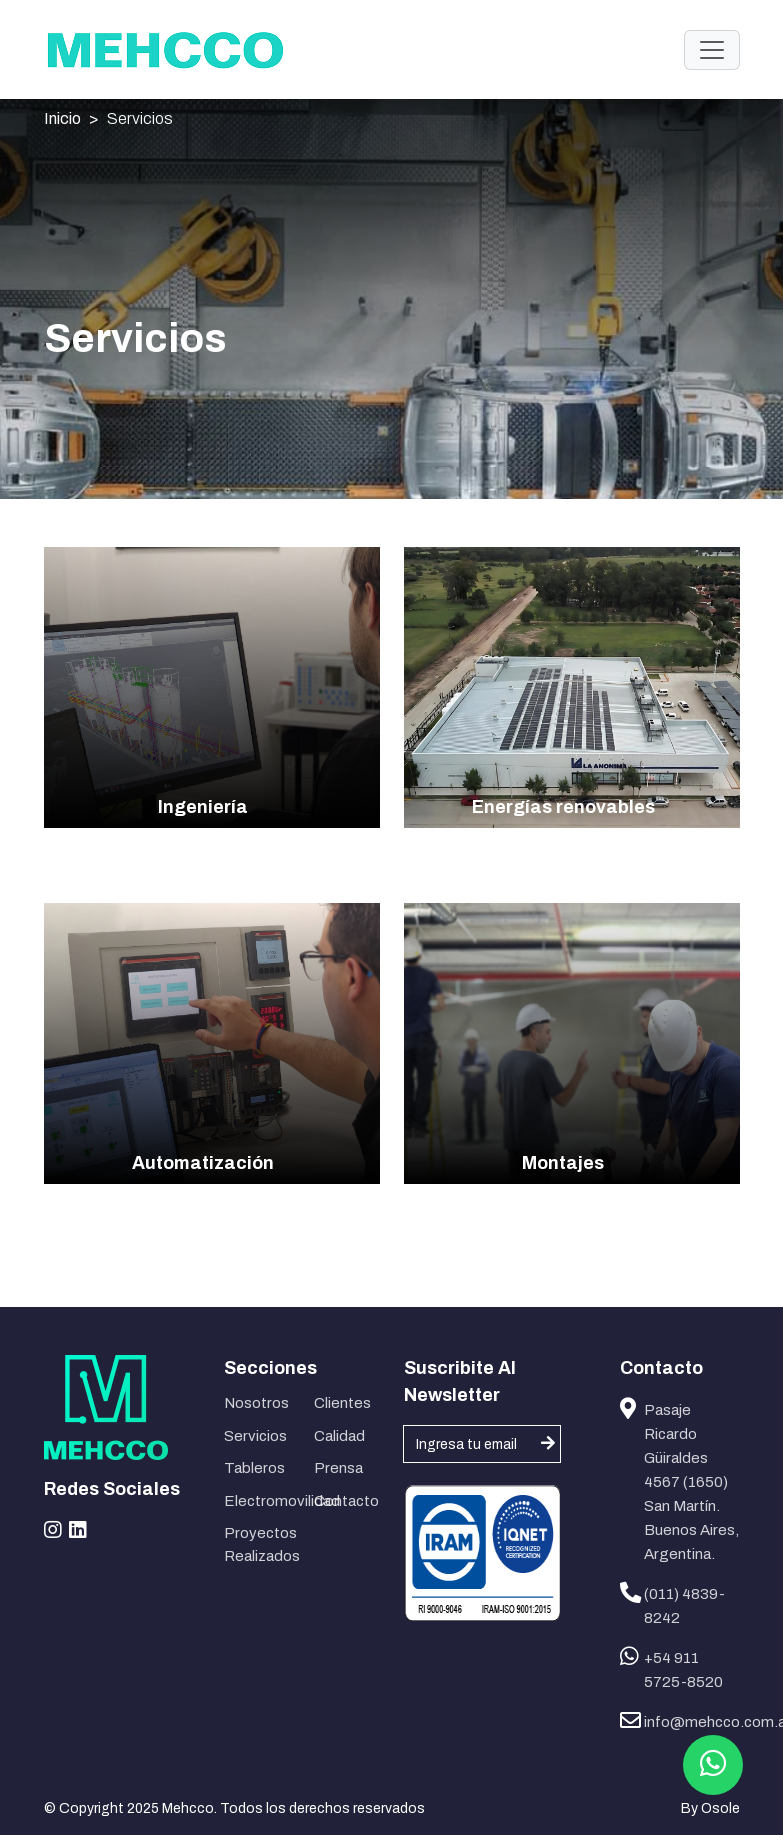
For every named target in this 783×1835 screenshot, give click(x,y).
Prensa (338, 1468)
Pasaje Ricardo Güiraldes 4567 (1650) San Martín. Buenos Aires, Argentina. (691, 1482)
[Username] (482, 1444)
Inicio (62, 118)
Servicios (140, 118)
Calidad (339, 1436)
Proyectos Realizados (257, 1544)
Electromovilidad (257, 1501)
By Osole (710, 1808)
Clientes (342, 1403)
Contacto (346, 1501)
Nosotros (256, 1403)
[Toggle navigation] (712, 50)
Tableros (254, 1468)
